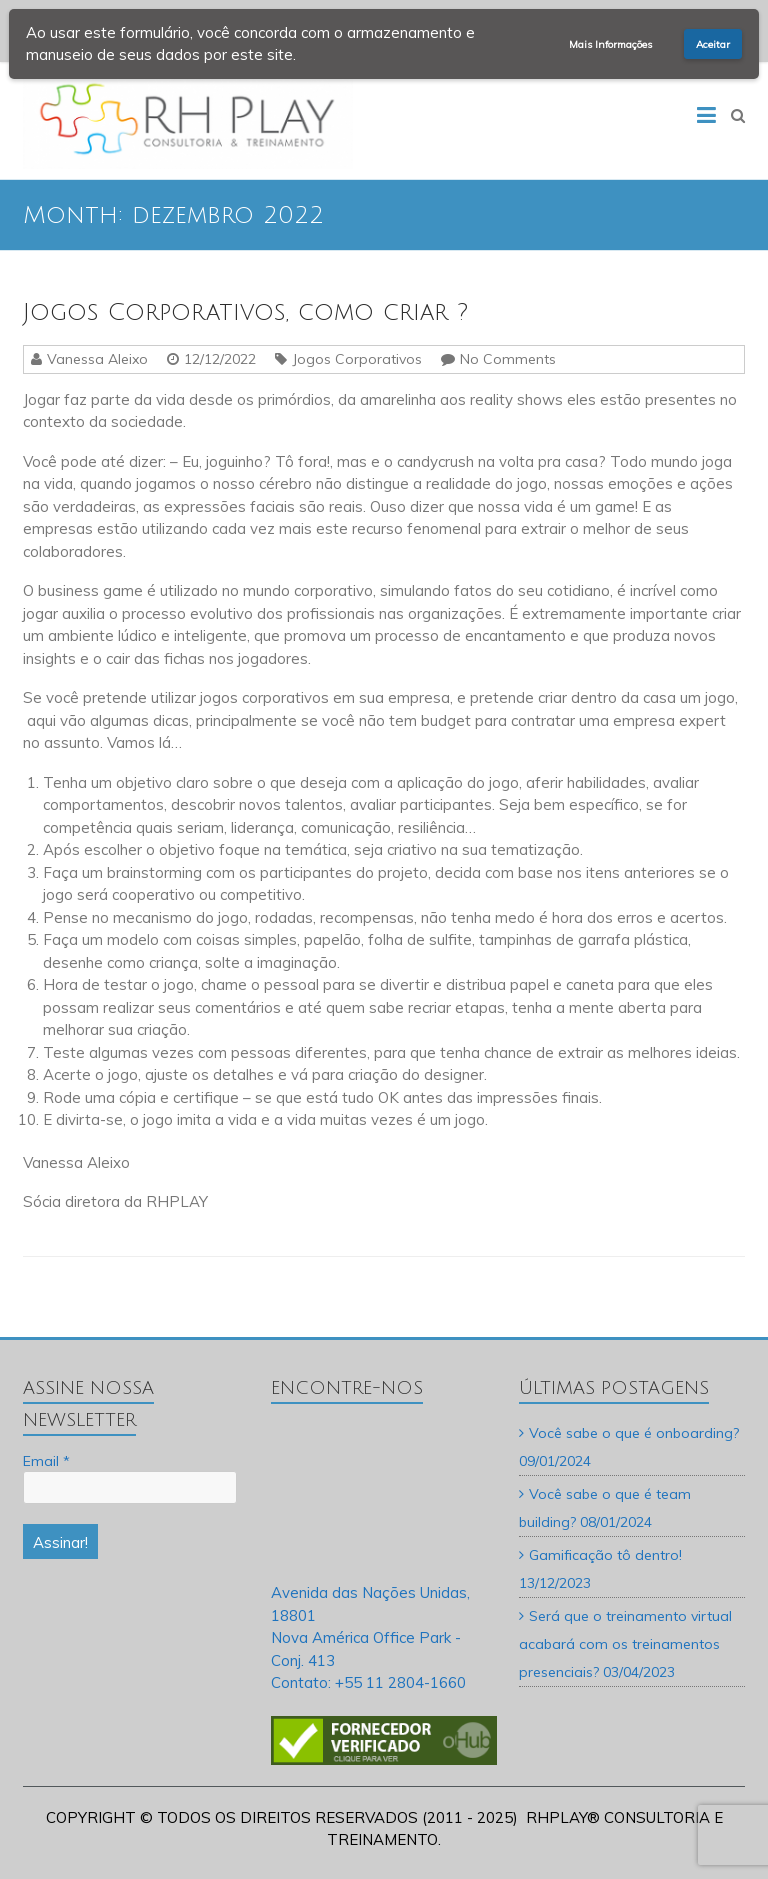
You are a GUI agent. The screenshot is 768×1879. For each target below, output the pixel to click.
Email (46, 1461)
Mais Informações (610, 44)
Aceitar (713, 44)
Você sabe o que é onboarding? (634, 1433)
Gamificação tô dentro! (605, 1555)
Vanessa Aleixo (97, 359)
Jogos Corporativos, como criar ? (245, 312)
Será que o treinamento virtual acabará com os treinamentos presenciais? (625, 1644)
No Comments (508, 359)
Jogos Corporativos (357, 359)
